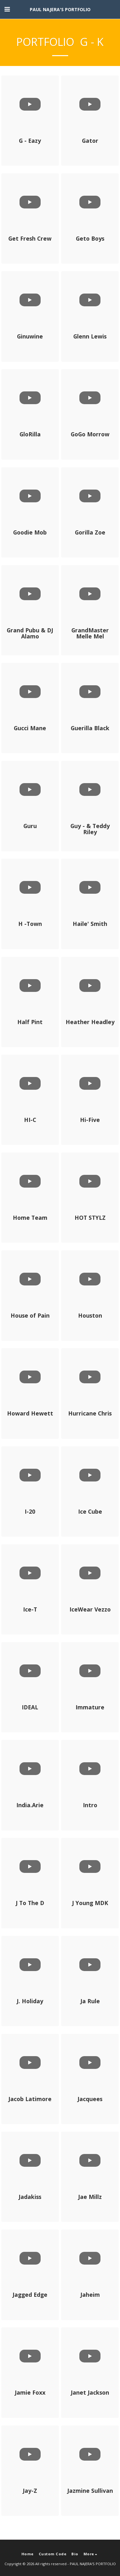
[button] (7, 9)
